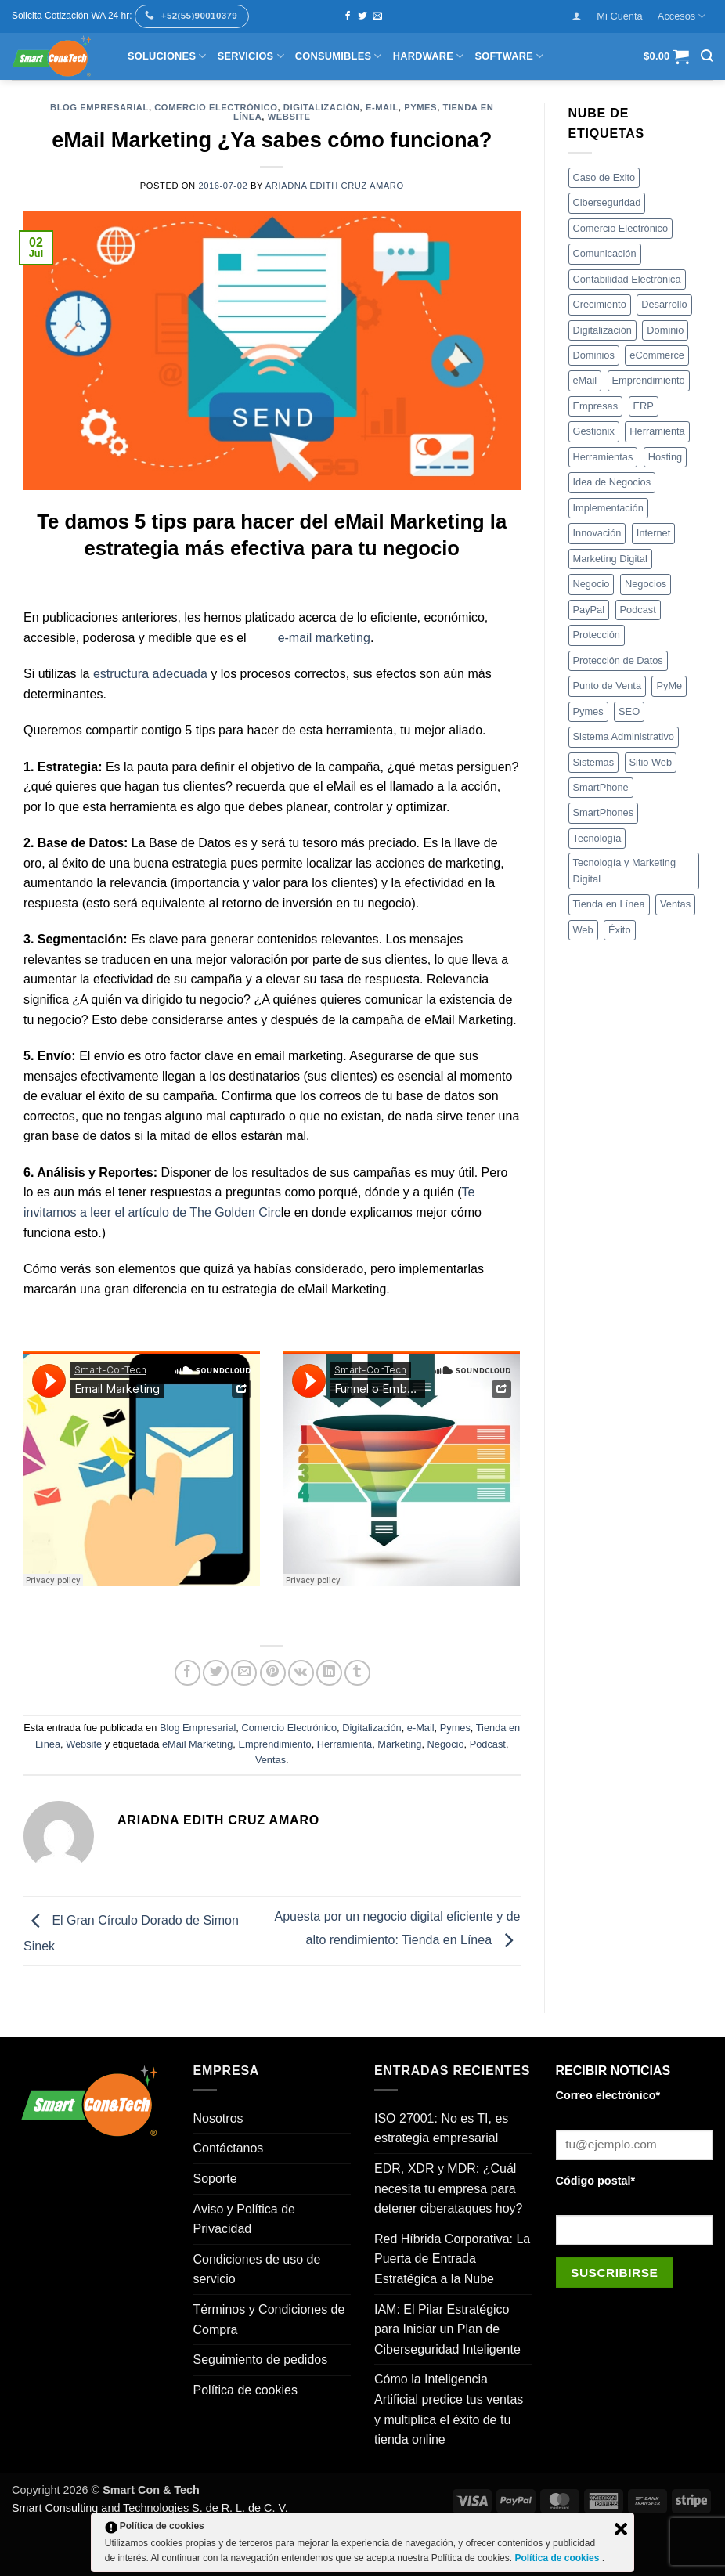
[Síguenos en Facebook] (347, 16)
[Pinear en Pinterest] (273, 1673)
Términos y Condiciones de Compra (269, 2319)
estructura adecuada (152, 673)
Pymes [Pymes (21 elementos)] (588, 711)
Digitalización (321, 107)
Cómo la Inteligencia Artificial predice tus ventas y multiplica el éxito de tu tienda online (448, 2409)
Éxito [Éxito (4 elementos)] (619, 930)
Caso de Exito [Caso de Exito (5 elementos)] (604, 177)
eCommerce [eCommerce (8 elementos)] (656, 355)
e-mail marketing (324, 637)
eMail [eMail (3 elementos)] (585, 380)
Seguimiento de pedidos (260, 2359)
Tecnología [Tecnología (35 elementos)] (597, 838)
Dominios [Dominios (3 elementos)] (594, 355)
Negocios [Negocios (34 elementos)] (645, 584)
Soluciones (167, 56)
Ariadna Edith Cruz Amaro (334, 185)
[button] (577, 16)
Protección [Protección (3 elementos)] (596, 634)
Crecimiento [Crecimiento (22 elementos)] (599, 304)
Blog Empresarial (99, 107)
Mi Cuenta (619, 16)
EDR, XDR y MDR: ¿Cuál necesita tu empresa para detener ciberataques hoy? (448, 2188)
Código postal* (596, 2180)
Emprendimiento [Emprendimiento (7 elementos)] (648, 380)
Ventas (270, 1760)
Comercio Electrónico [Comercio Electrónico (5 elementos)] (621, 228)
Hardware (428, 56)
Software (509, 56)
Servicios (251, 56)
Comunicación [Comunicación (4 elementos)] (605, 253)
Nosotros (218, 2118)
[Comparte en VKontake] (301, 1673)
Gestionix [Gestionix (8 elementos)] (594, 431)
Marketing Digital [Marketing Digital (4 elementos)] (610, 559)
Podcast (488, 1744)
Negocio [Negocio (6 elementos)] (591, 584)
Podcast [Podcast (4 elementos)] (638, 609)
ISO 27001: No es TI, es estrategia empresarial (441, 2128)
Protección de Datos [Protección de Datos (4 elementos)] (618, 660)
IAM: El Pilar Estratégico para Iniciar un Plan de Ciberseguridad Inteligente (447, 2329)
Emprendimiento (274, 1744)
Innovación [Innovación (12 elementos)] (597, 533)
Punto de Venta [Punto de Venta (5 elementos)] (607, 685)
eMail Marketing (197, 1744)
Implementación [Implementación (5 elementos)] (608, 508)
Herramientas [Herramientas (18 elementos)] (603, 457)
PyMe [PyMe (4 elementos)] (669, 685)
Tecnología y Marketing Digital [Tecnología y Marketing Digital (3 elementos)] (624, 870)
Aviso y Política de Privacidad (244, 2219)
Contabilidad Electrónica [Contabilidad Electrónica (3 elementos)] (627, 279)
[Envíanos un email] (377, 16)
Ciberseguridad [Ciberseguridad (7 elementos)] (607, 202)
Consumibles (338, 56)
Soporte (215, 2178)
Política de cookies (245, 2390)
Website (289, 116)
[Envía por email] (244, 1673)
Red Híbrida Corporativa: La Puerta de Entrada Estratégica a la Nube (452, 2259)
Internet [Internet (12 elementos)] (653, 533)
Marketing (399, 1744)
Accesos (682, 16)
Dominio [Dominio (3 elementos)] (665, 330)
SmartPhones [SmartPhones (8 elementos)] (603, 812)
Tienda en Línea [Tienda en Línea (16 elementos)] (609, 904)
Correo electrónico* (608, 2095)
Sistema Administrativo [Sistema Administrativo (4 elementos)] (623, 736)
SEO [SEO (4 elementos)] (629, 711)
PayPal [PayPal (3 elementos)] (589, 609)
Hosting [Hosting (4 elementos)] (665, 457)
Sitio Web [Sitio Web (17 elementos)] (651, 762)
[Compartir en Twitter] (216, 1673)
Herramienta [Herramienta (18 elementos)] (656, 431)
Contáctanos (228, 2148)
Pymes (420, 107)
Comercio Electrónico (215, 107)
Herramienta (344, 1744)
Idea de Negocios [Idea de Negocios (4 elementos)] (612, 482)
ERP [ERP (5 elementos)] (643, 406)
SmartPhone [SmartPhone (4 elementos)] (601, 787)
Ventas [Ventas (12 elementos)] (675, 904)
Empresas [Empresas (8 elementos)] (596, 406)
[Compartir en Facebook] (187, 1673)
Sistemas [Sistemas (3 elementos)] (594, 762)
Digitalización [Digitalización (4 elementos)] (602, 330)
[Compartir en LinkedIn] (329, 1673)
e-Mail (382, 107)
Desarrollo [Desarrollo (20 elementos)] (664, 304)
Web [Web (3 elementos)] (583, 930)
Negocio (445, 1744)
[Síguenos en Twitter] (362, 16)
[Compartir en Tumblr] (357, 1673)
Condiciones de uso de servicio (257, 2269)
